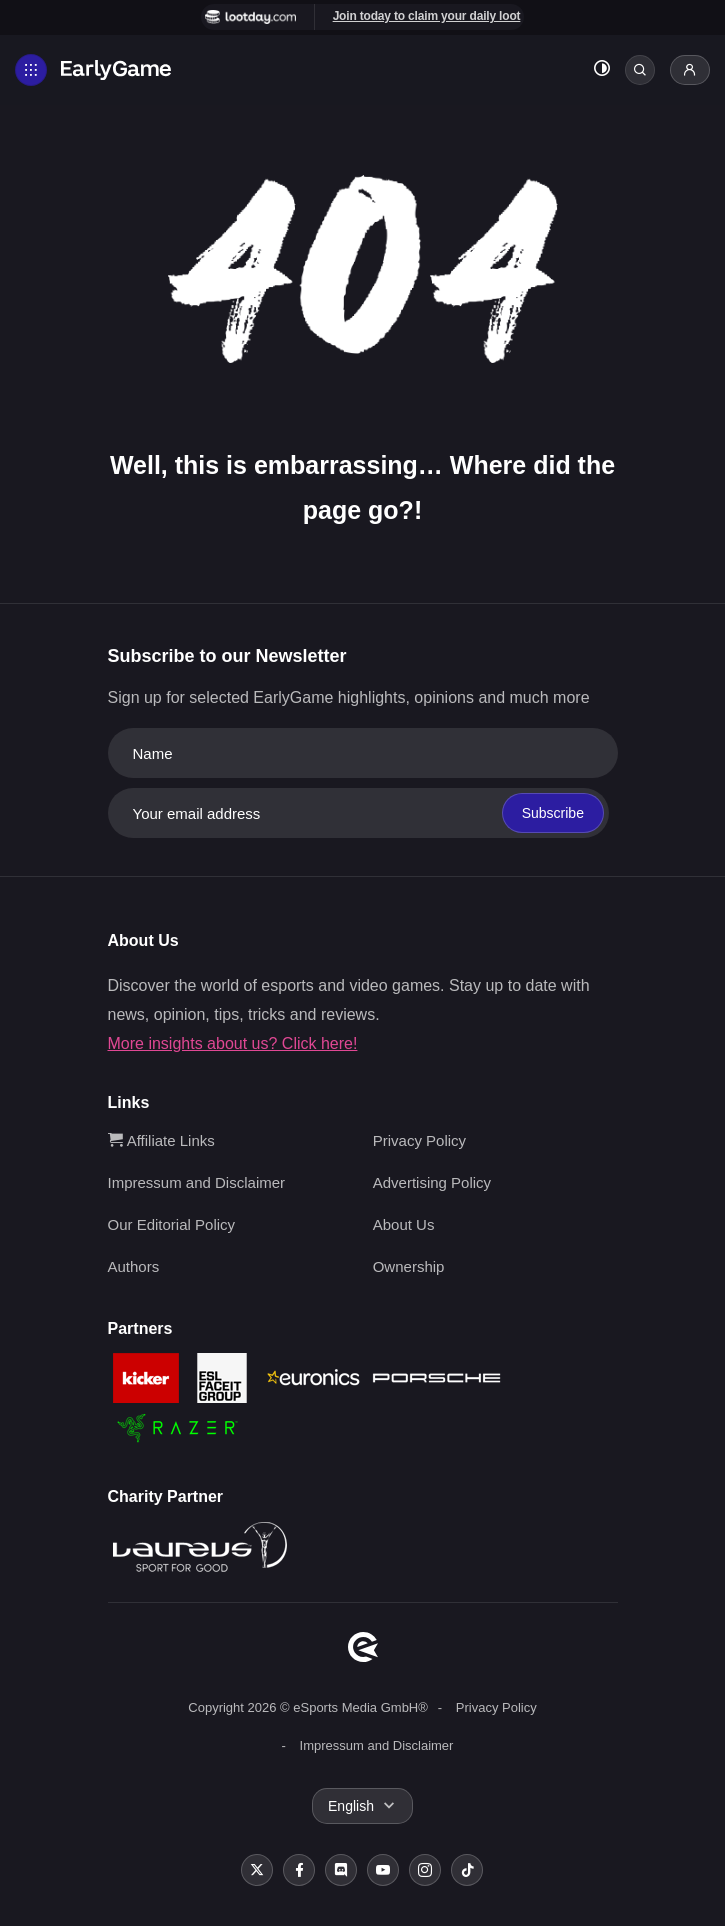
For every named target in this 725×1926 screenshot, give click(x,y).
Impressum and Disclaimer (197, 1182)
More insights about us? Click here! (233, 1043)
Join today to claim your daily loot (427, 16)
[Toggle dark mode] (602, 70)
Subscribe (553, 813)
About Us (404, 1224)
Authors (134, 1266)
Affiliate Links (161, 1140)
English (351, 1806)
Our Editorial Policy (172, 1224)
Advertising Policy (432, 1182)
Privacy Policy (419, 1140)
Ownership (409, 1266)
